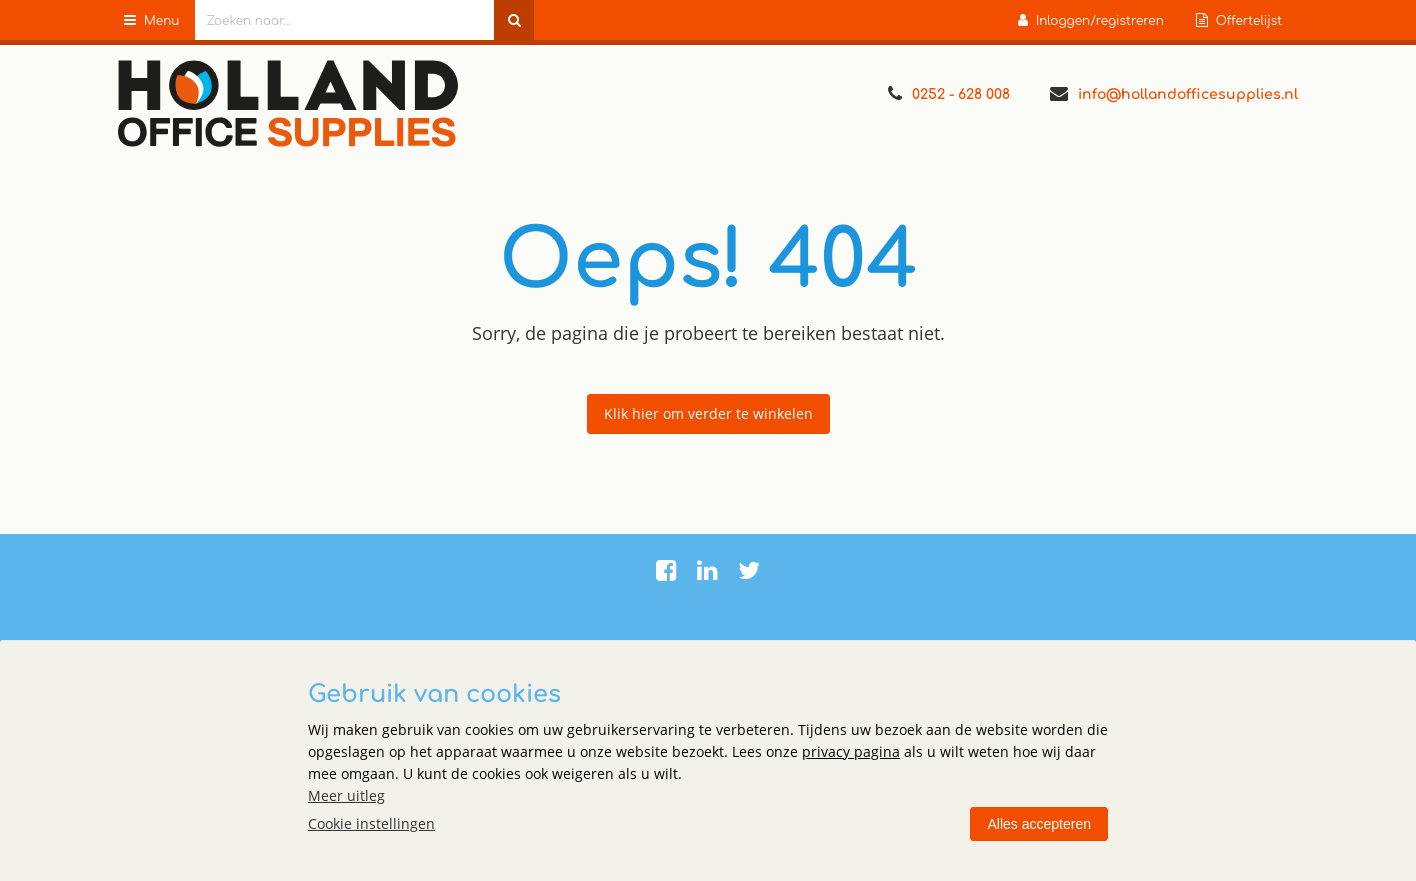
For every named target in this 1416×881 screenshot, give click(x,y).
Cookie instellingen (371, 823)
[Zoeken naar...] (514, 20)
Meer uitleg (346, 795)
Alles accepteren (1039, 824)
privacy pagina (851, 751)
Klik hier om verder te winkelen (708, 413)
